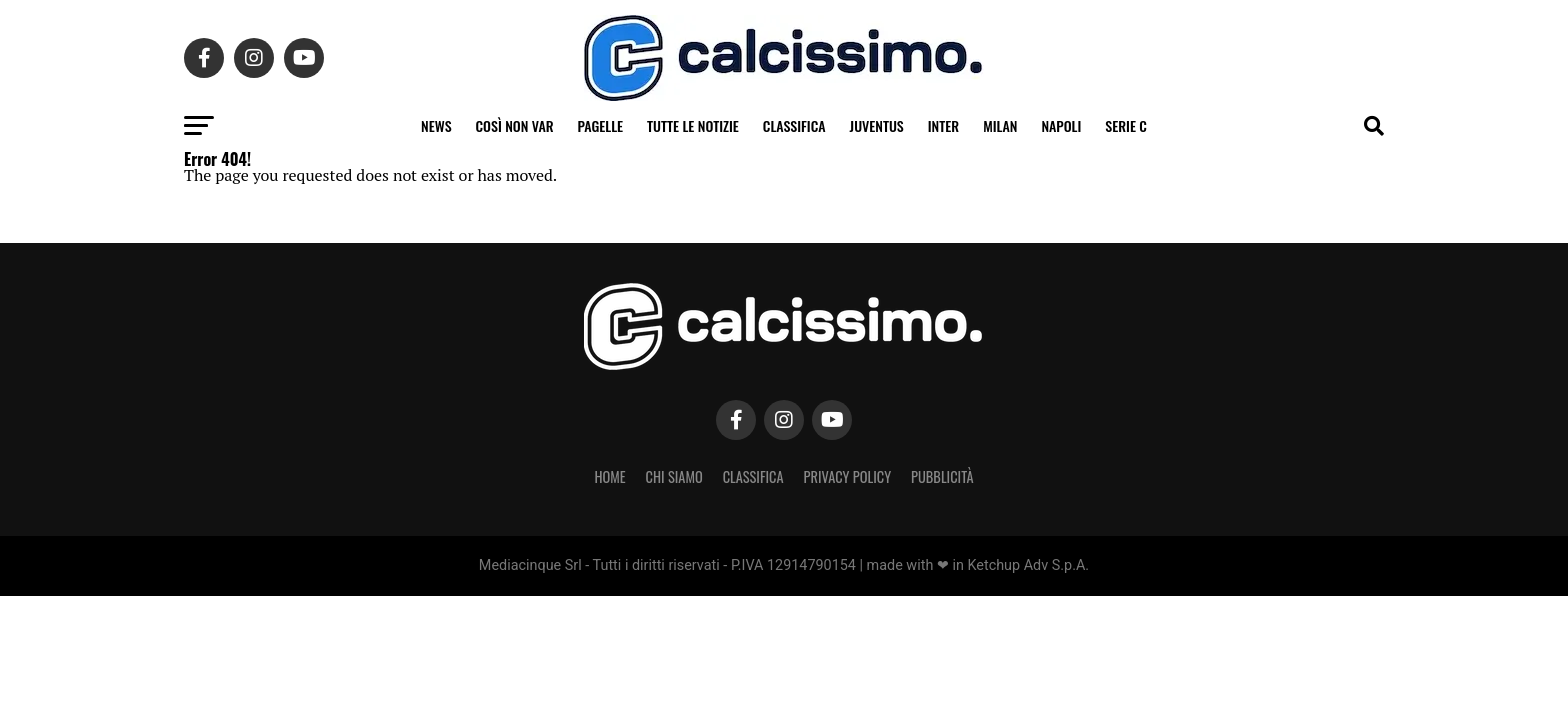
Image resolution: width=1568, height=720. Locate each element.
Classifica (794, 125)
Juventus (877, 125)
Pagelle (601, 125)
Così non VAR (515, 125)
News (436, 125)
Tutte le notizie (693, 125)
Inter (943, 125)
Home (609, 476)
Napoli (1061, 125)
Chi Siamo (674, 476)
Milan (1000, 125)
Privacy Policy (848, 476)
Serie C (1126, 125)
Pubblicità (942, 476)
